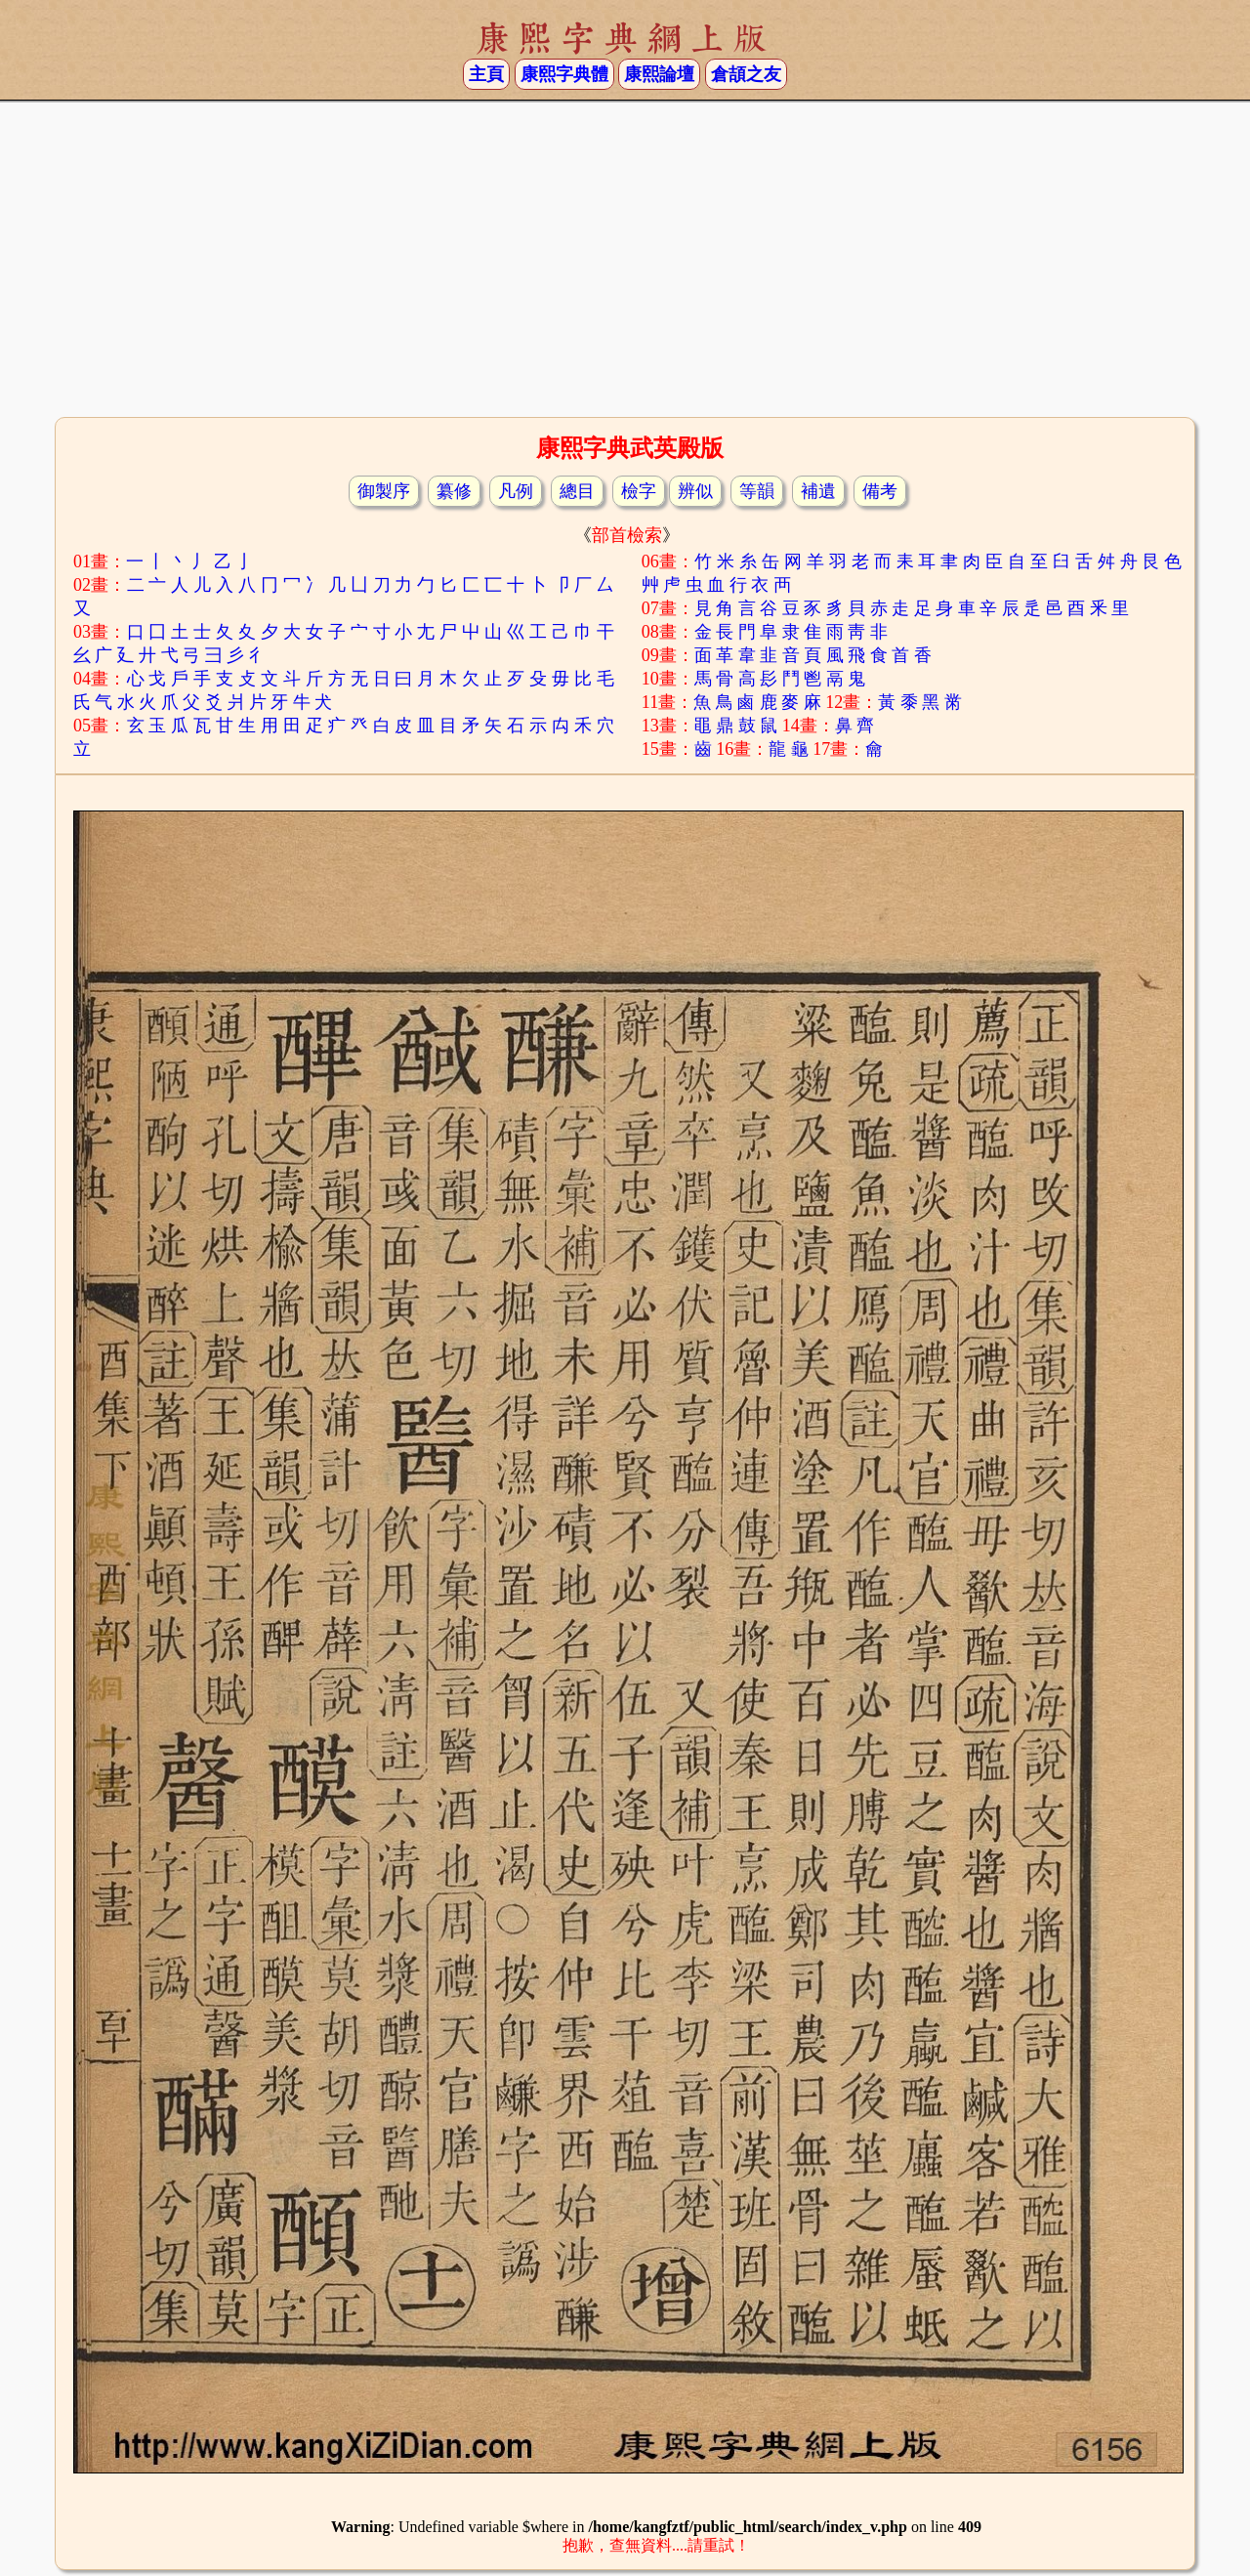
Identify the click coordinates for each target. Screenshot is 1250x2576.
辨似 (695, 491)
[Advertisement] (625, 257)
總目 (577, 491)
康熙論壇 (659, 74)
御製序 (383, 491)
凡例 (515, 491)
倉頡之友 (746, 74)
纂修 (454, 491)
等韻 (756, 491)
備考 (879, 491)
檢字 (638, 491)
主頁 (486, 74)
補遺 (818, 491)
